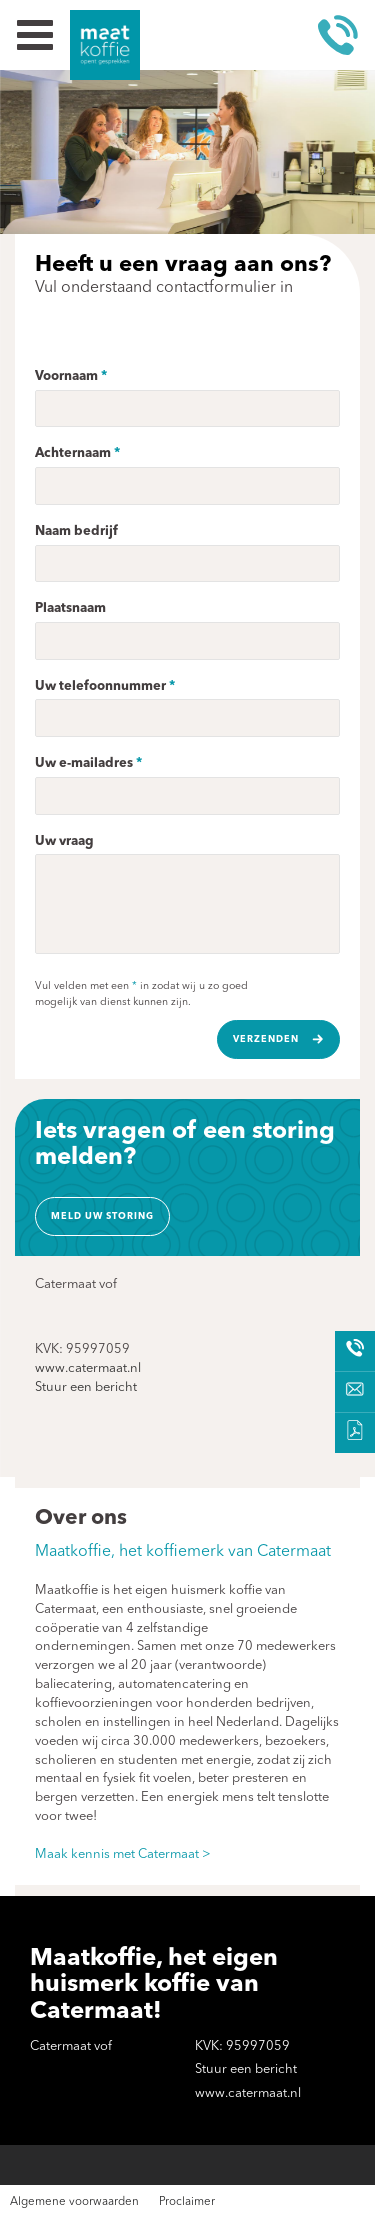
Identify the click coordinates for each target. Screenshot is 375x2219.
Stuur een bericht (86, 1387)
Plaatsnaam (70, 608)
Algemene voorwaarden (74, 2202)
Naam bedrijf (76, 531)
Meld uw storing (102, 1216)
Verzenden (266, 1039)
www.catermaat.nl (88, 1368)
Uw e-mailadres (84, 763)
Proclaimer (187, 2202)
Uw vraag (64, 841)
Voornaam (66, 376)
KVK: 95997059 (82, 1349)
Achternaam (73, 453)
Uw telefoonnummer (100, 686)
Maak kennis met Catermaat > (123, 1854)
